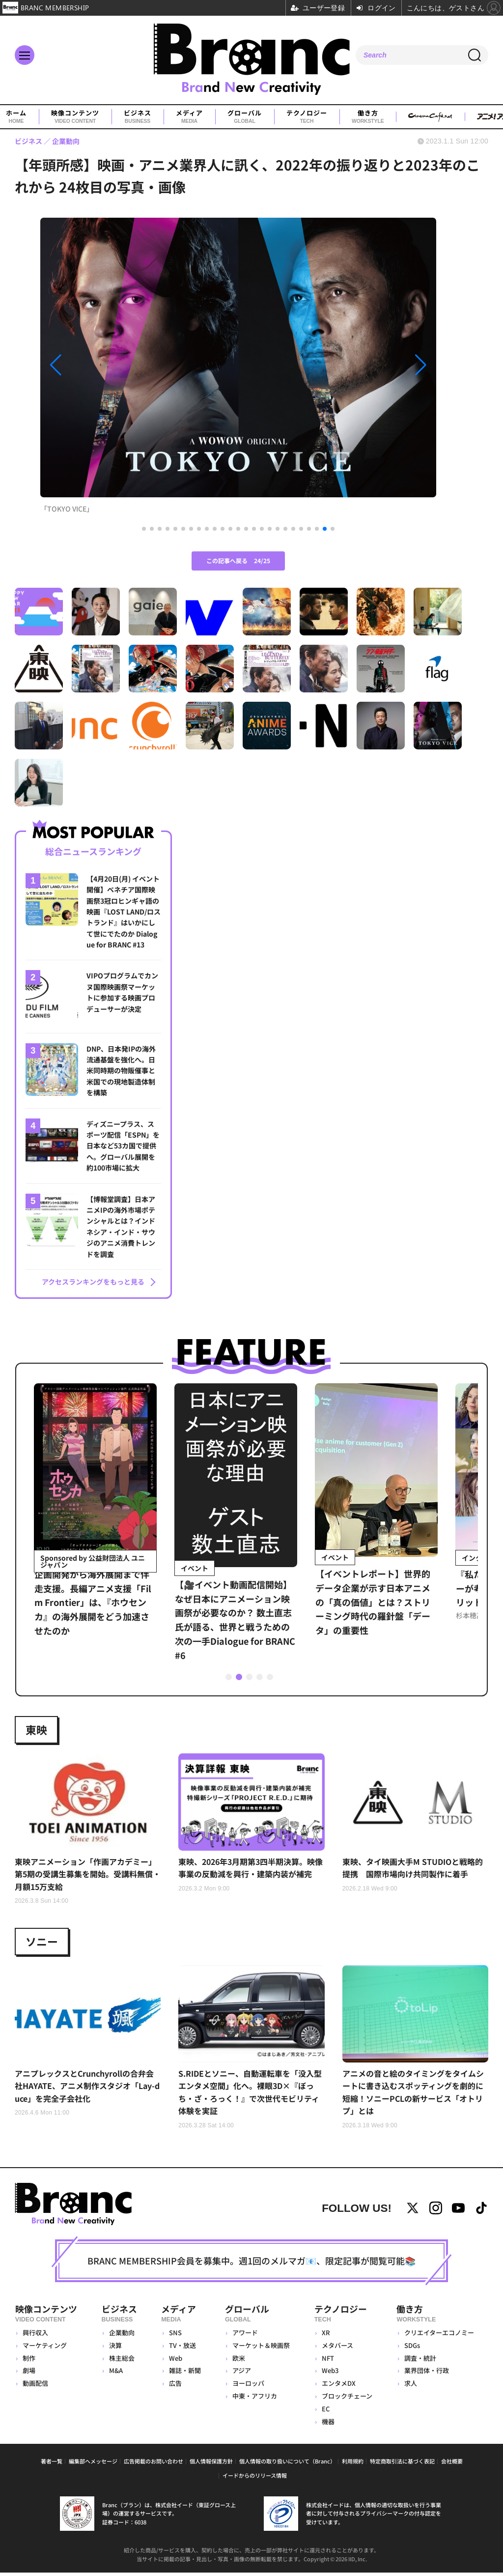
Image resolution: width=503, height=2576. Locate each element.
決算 (115, 2348)
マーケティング (45, 2348)
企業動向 (121, 2335)
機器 (328, 2424)
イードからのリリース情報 (255, 2478)
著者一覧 (51, 2464)
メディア (189, 116)
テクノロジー (306, 116)
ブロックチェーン (347, 2399)
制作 (29, 2361)
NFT (328, 2361)
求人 (410, 2386)
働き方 (368, 116)
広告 (174, 2386)
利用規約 (352, 2464)
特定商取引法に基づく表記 (402, 2464)
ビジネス (137, 116)
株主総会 (121, 2361)
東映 (36, 1731)
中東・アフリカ (254, 2399)
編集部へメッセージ (93, 2464)
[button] (99, 365)
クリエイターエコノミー (439, 2335)
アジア (241, 2373)
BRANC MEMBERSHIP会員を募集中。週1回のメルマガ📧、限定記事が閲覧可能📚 (251, 2263)
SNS (174, 2335)
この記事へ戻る (238, 560)
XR (326, 2335)
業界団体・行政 (426, 2373)
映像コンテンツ (75, 116)
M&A (115, 2373)
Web (174, 2361)
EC (326, 2411)
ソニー (42, 1943)
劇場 (29, 2373)
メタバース (337, 2348)
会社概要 (452, 2464)
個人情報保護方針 (211, 2464)
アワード (245, 2335)
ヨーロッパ (248, 2386)
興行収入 (35, 2335)
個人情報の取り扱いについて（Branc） (287, 2464)
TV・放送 (181, 2348)
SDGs (412, 2348)
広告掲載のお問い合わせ (153, 2464)
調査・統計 (420, 2361)
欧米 (238, 2361)
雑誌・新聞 (184, 2373)
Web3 (330, 2373)
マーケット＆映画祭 (261, 2348)
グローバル (244, 116)
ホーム (16, 116)
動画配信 (35, 2386)
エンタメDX (339, 2386)
